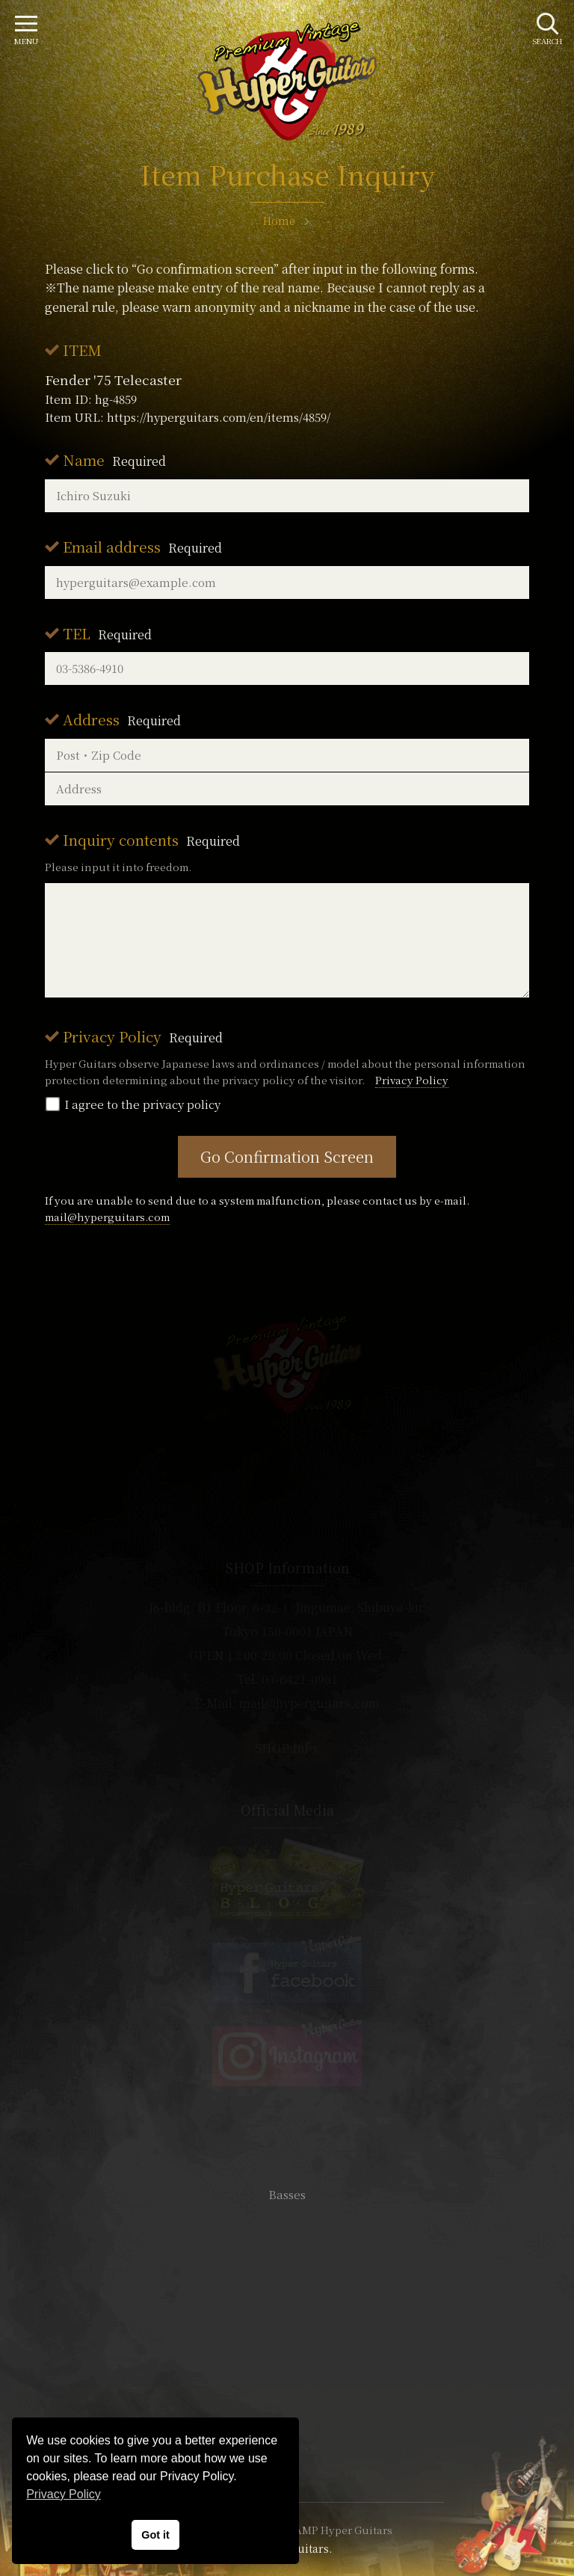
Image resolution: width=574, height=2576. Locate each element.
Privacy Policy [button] (63, 2494)
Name (114, 459)
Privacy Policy (143, 1036)
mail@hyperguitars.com (107, 1216)
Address (122, 719)
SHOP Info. (287, 1747)
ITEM (82, 349)
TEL (107, 633)
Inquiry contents (151, 839)
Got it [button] (155, 2535)
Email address (142, 546)
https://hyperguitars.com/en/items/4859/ (218, 417)
